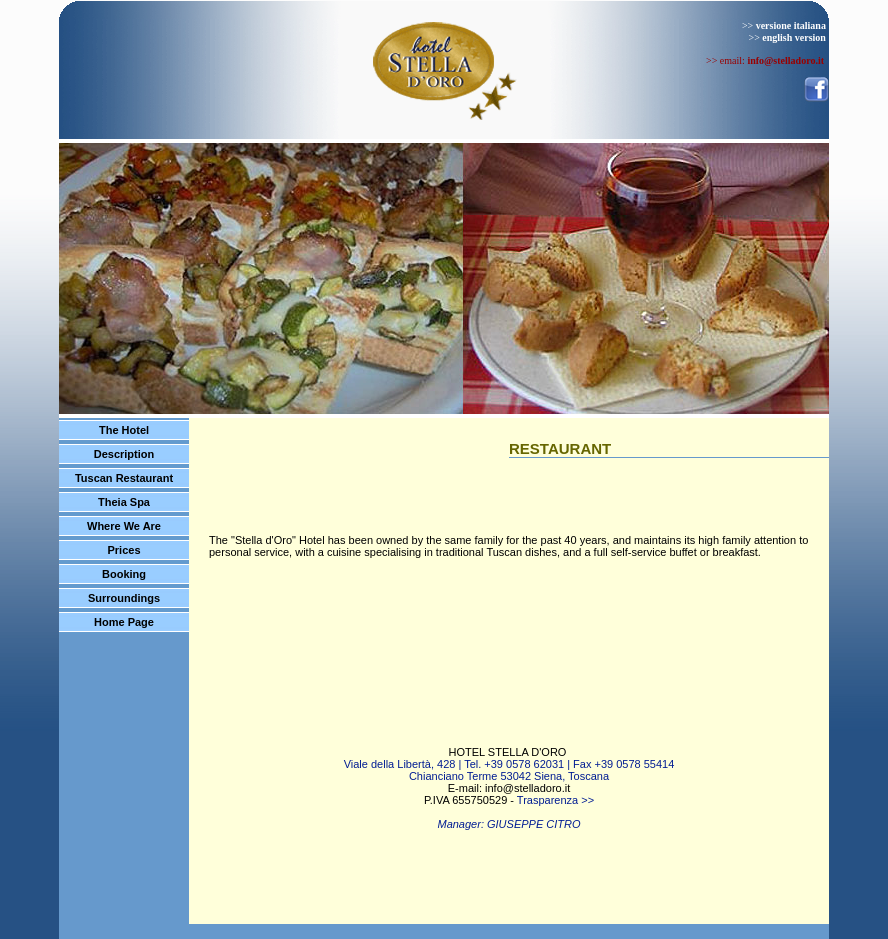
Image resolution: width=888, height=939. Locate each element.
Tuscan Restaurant (124, 478)
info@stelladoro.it (527, 788)
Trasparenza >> (555, 800)
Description (124, 454)
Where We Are (124, 526)
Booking (124, 574)
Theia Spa (124, 502)
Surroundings (124, 598)
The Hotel (124, 430)
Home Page (124, 622)
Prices (123, 550)
